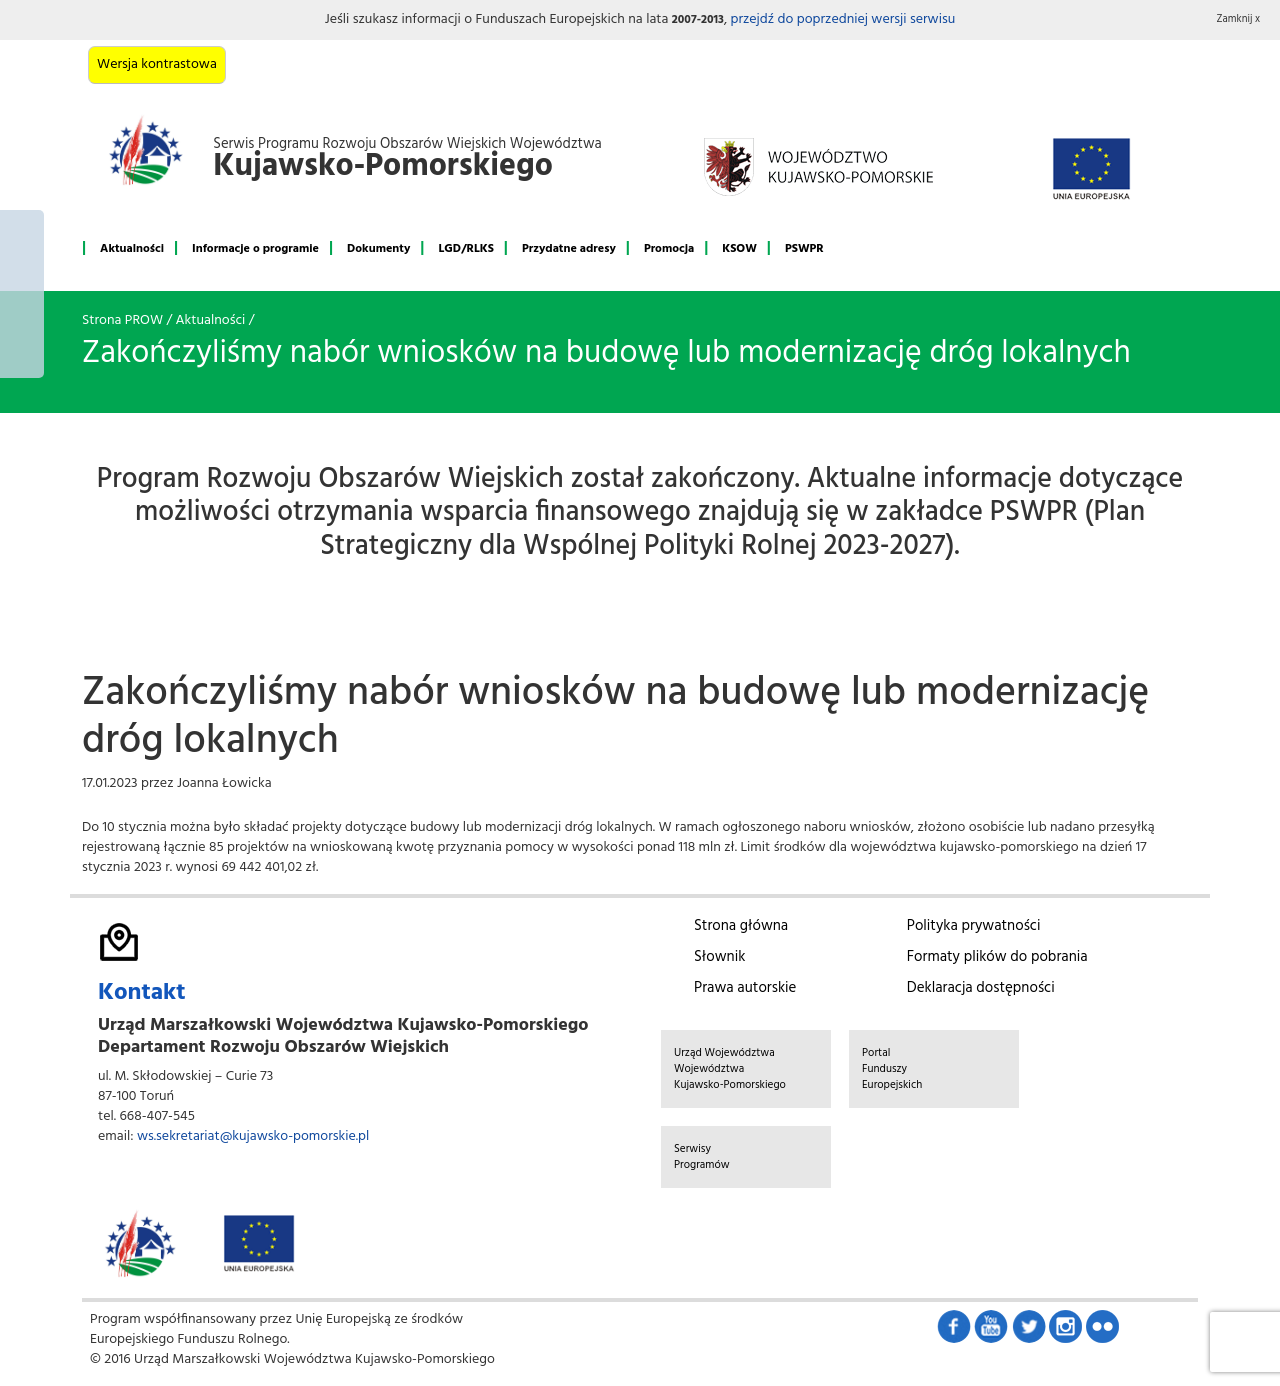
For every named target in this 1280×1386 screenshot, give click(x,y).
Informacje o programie (255, 249)
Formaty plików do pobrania (997, 957)
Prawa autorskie (745, 988)
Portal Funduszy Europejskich (892, 1069)
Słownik (719, 957)
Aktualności (132, 249)
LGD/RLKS (465, 249)
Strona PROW (122, 320)
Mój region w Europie (22, 294)
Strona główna (741, 926)
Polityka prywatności (974, 926)
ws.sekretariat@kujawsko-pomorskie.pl (253, 1136)
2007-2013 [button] (698, 20)
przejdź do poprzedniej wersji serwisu (842, 19)
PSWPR (804, 249)
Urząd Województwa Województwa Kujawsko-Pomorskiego (730, 1069)
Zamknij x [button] (1239, 19)
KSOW (739, 249)
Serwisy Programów (702, 1157)
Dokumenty (378, 249)
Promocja (669, 249)
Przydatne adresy (569, 249)
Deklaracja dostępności (981, 988)
